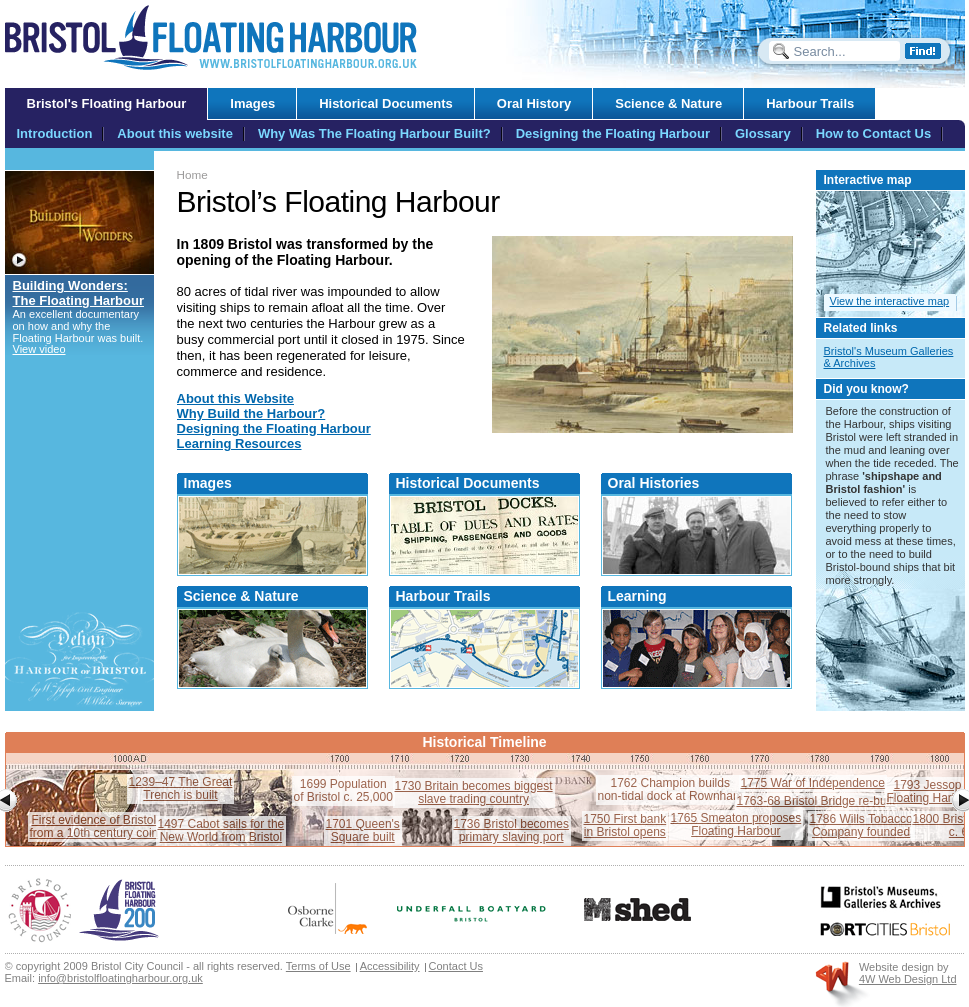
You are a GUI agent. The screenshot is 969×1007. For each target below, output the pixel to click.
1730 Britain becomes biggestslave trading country (474, 792)
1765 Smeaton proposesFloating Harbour (736, 824)
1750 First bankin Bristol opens (625, 825)
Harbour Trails (443, 596)
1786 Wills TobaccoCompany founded (861, 825)
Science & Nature (241, 596)
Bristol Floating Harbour (211, 37)
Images (208, 483)
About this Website (235, 398)
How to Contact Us (874, 133)
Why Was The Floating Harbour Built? (374, 133)
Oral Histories (654, 483)
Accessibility (390, 966)
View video (39, 349)
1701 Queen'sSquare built (363, 830)
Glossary (763, 133)
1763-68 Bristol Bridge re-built (816, 801)
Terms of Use (318, 966)
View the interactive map (890, 301)
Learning (637, 596)
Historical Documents (468, 483)
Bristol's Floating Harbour (107, 103)
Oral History (534, 103)
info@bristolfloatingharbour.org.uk (120, 978)
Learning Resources (239, 443)
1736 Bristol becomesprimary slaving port (511, 830)
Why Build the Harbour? (251, 413)
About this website (175, 133)
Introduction (55, 133)
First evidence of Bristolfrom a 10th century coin (94, 826)
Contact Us (456, 966)
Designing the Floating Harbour (274, 428)
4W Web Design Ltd (908, 979)
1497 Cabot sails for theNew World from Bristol (221, 830)
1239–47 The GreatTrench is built (181, 788)
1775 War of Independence (813, 783)
